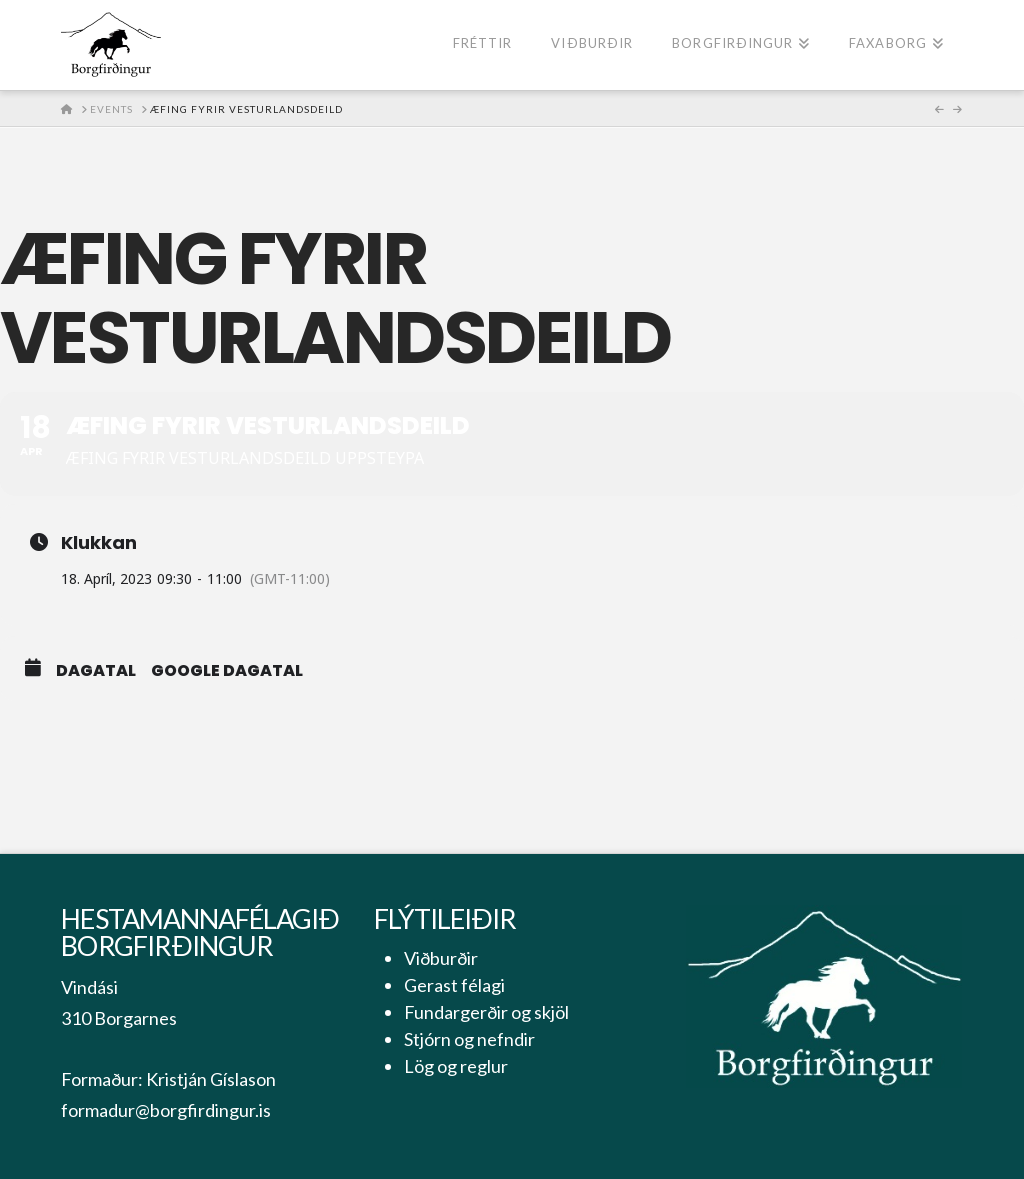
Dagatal (96, 671)
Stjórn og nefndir (469, 1039)
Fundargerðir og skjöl (486, 1012)
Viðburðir (441, 958)
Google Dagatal (227, 671)
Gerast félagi (454, 985)
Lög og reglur (456, 1066)
